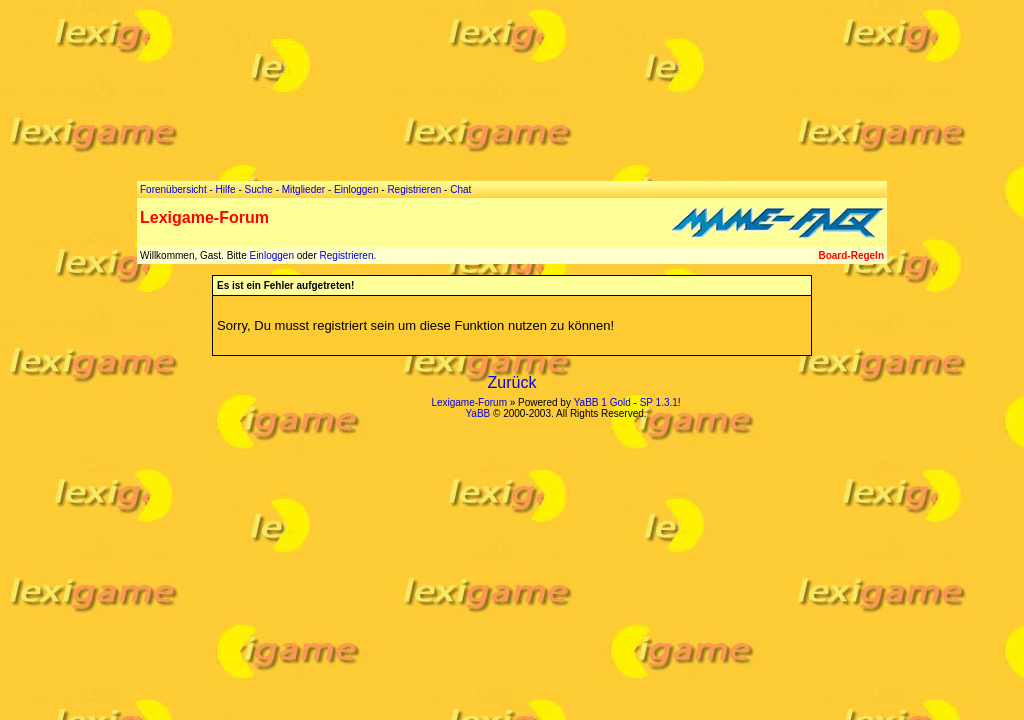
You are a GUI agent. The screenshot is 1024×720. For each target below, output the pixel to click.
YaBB (477, 413)
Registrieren (347, 255)
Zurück (512, 382)
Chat (460, 189)
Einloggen (271, 255)
